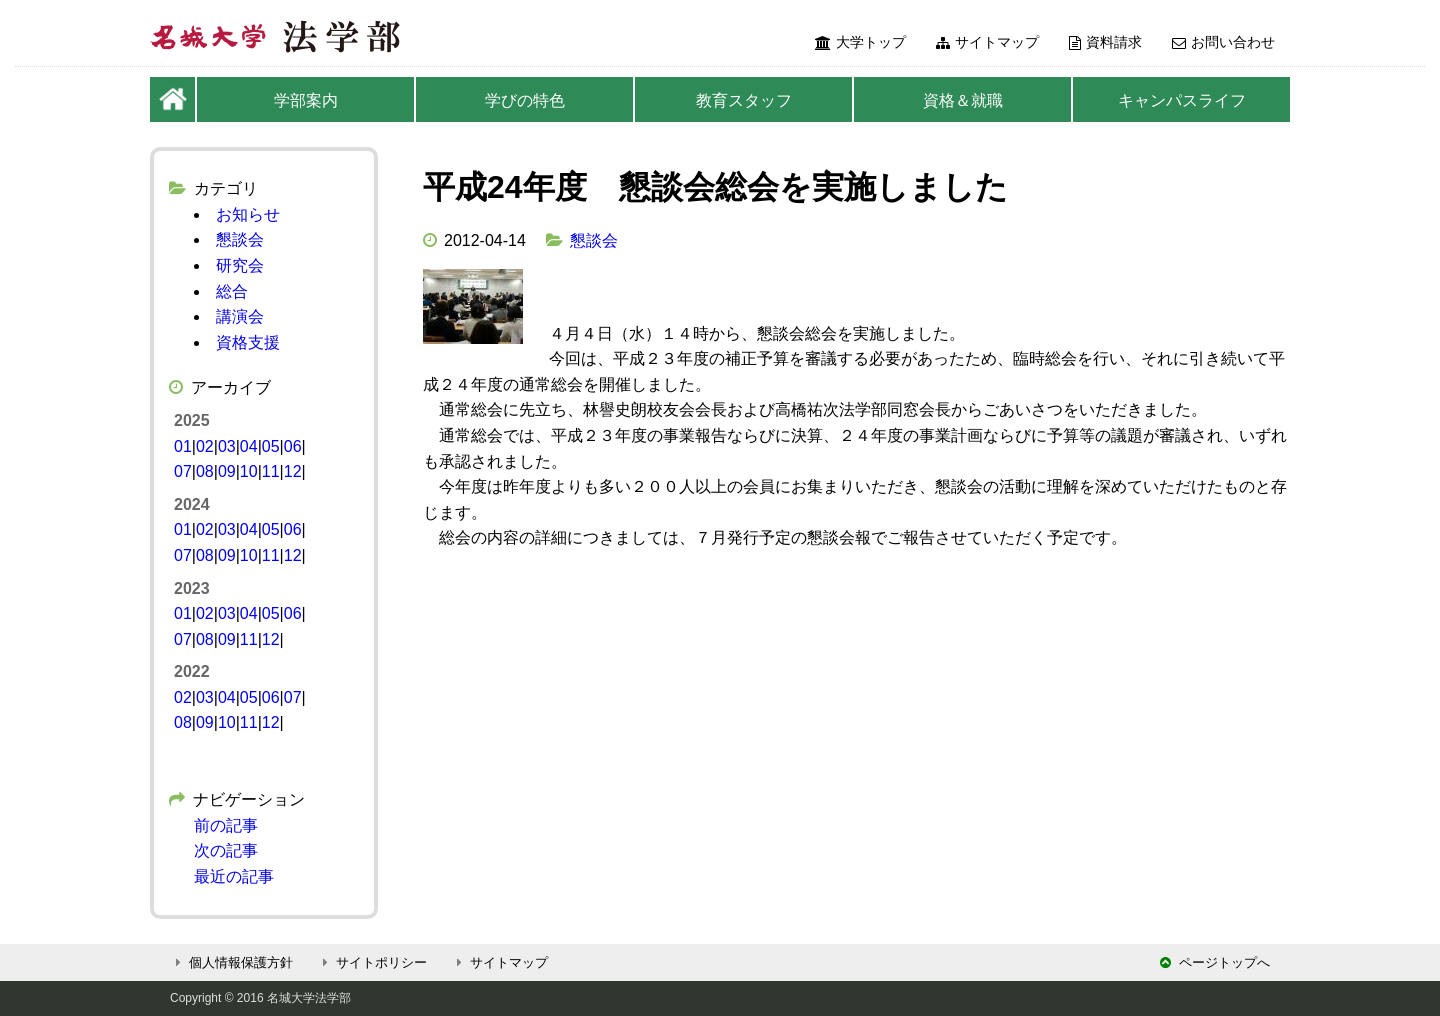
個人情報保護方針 (231, 962)
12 (293, 471)
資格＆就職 (963, 100)
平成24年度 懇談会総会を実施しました (715, 187)
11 (271, 471)
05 (271, 446)
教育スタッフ (744, 100)
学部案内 (306, 100)
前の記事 (226, 825)
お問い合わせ (1223, 42)
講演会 (240, 316)
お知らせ (248, 214)
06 (293, 446)
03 (227, 446)
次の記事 (226, 850)
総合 (232, 291)
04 (249, 446)
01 (183, 446)
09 (227, 471)
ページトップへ (1215, 962)
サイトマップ (987, 42)
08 (205, 471)
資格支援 (248, 342)
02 (205, 446)
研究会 (240, 265)
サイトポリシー (372, 962)
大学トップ (860, 42)
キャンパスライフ (1182, 100)
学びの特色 (525, 100)
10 (249, 471)
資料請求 (1105, 42)
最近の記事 (234, 876)
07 (183, 471)
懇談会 (594, 240)
